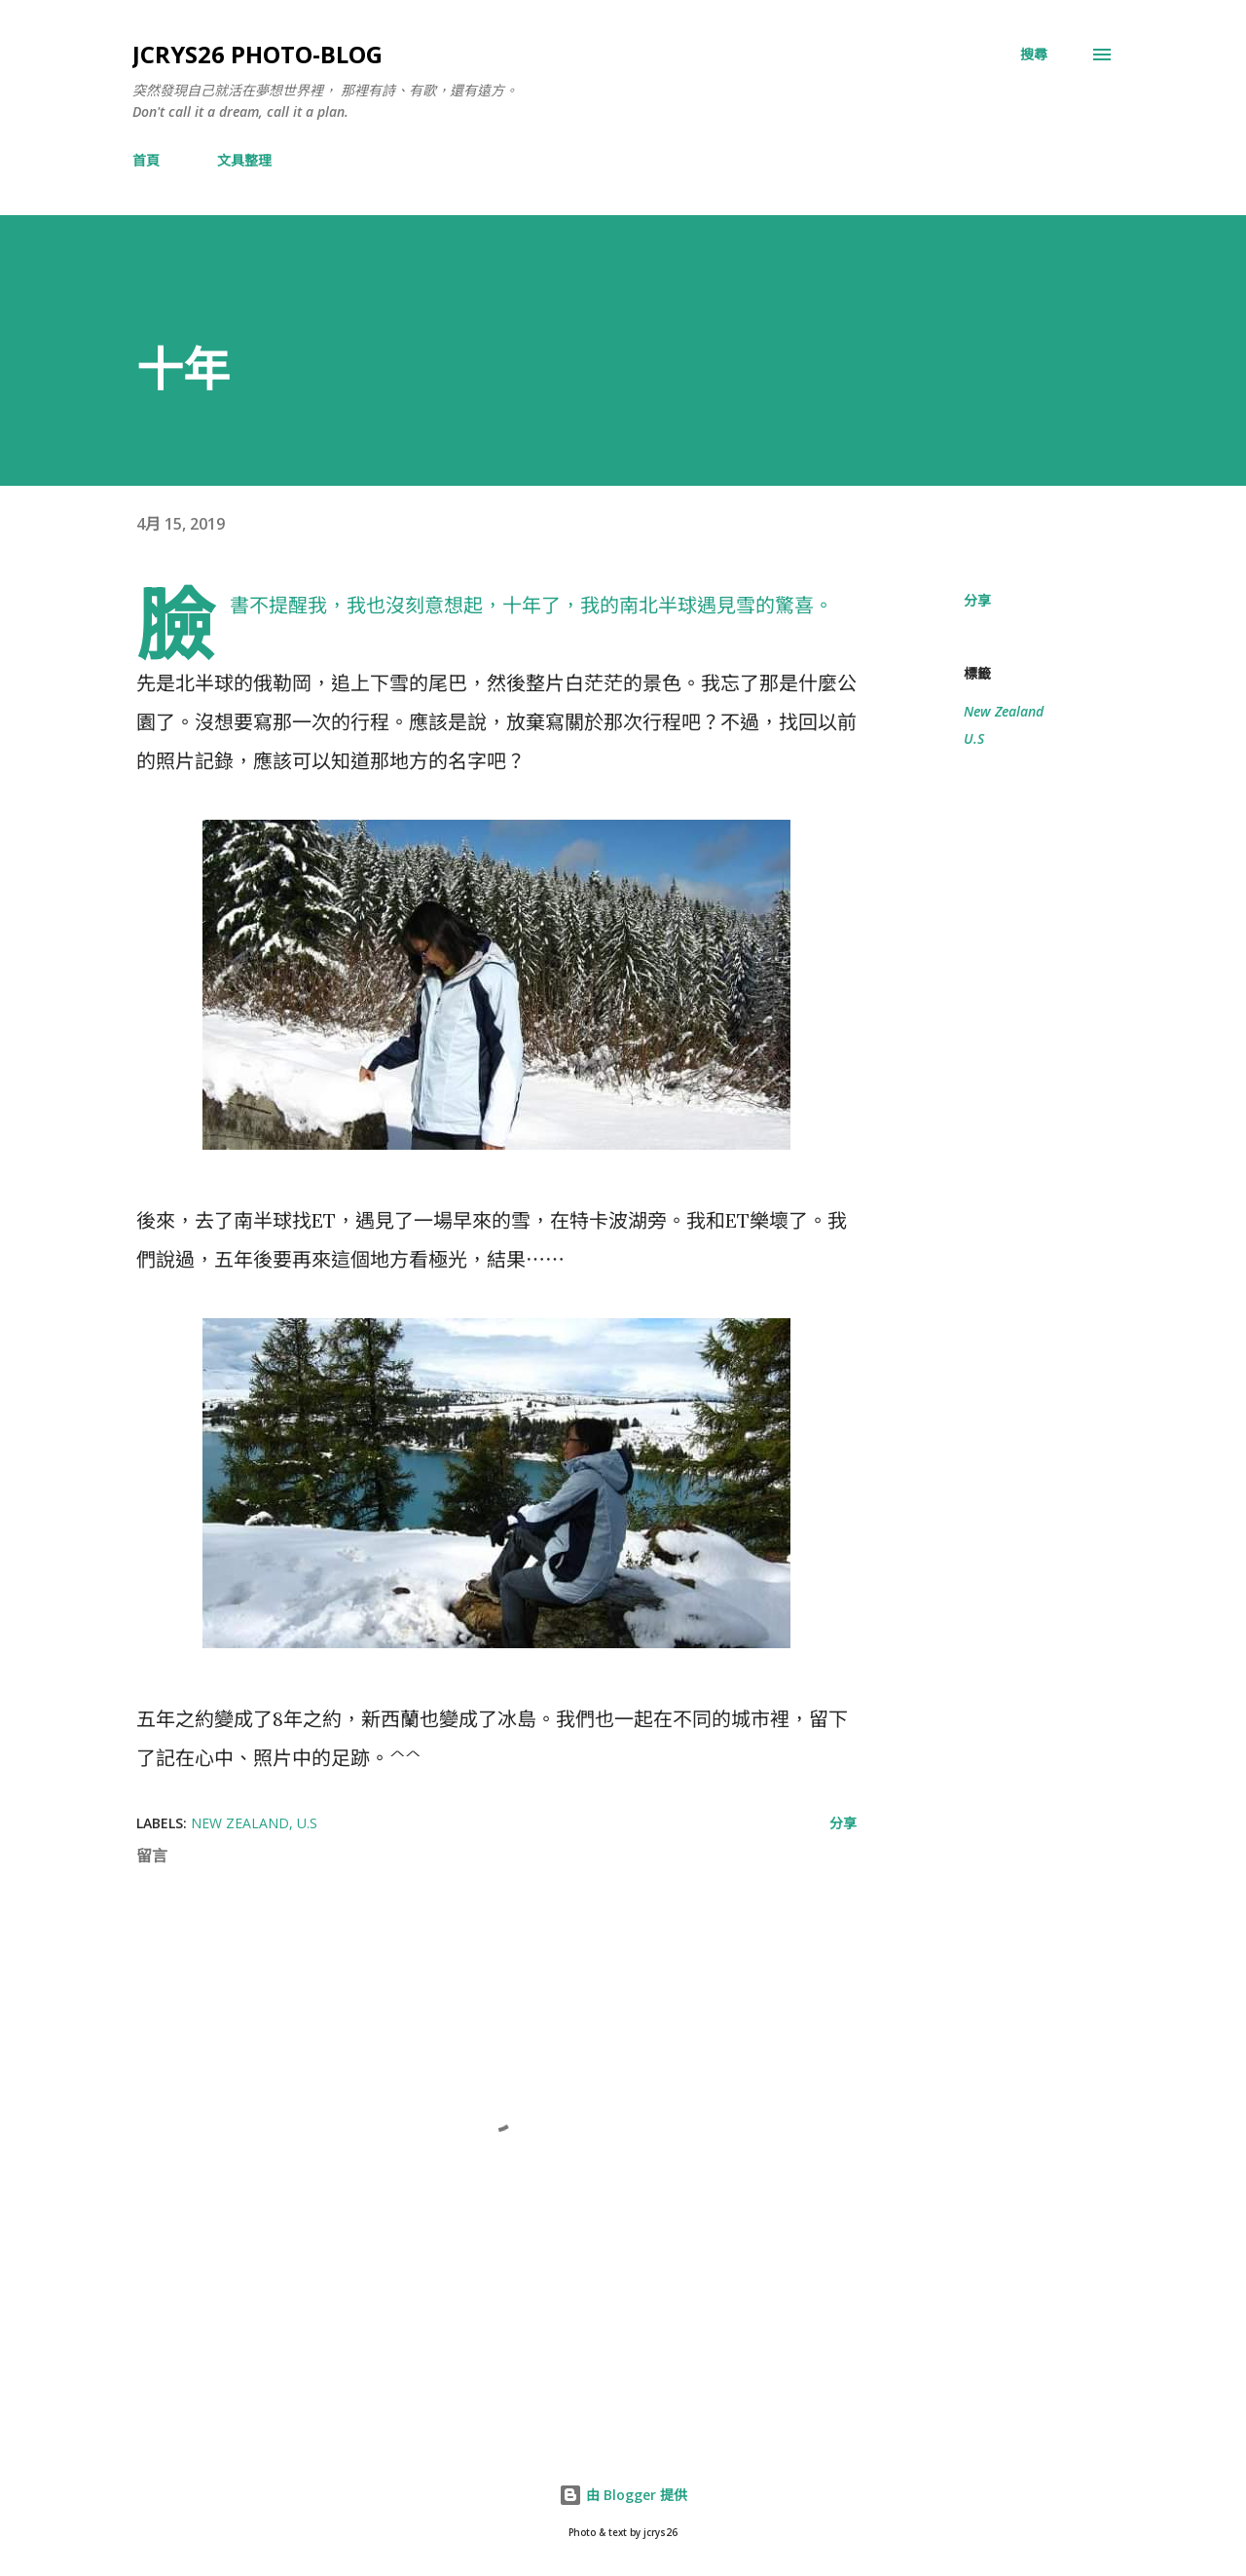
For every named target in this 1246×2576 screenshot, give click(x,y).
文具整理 (244, 160)
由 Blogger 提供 (623, 2494)
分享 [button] (977, 600)
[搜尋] (1033, 54)
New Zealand (1004, 711)
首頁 (146, 160)
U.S (974, 738)
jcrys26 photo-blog (257, 54)
